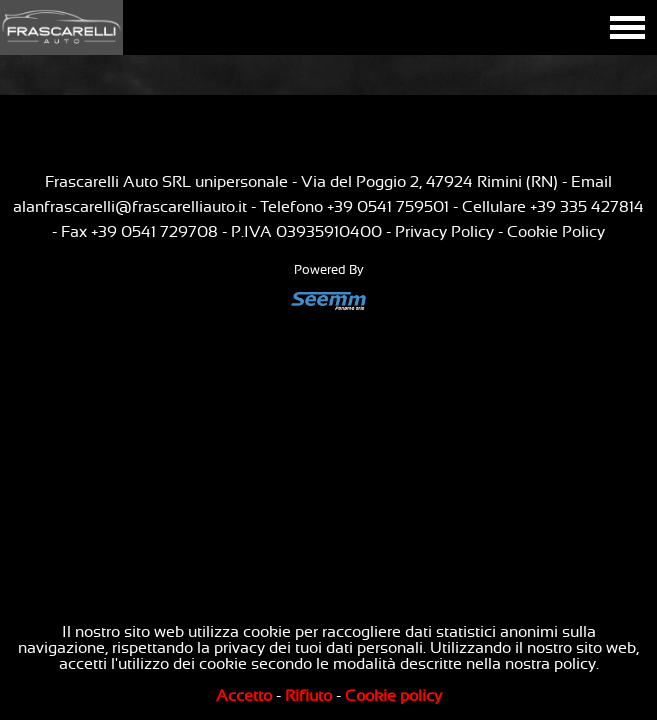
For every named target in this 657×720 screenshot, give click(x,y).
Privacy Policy (444, 232)
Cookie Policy (556, 232)
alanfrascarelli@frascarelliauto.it (130, 207)
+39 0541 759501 (388, 207)
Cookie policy (393, 696)
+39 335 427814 (587, 207)
